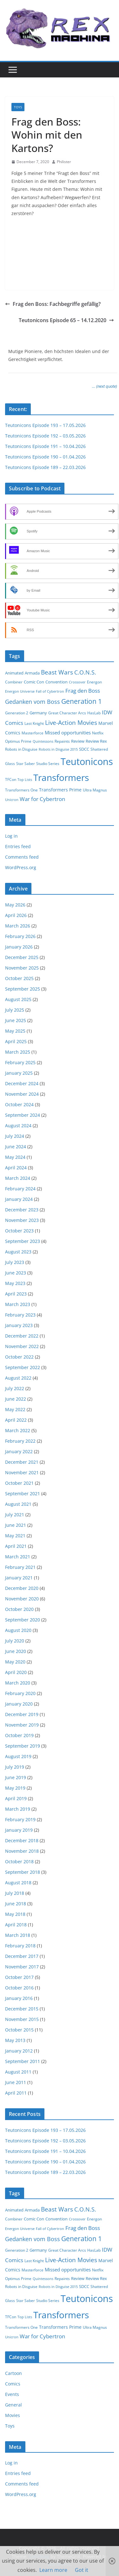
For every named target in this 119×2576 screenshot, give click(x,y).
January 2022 (19, 1451)
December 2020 (21, 1588)
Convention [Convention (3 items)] (56, 682)
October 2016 (19, 1988)
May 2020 (15, 1662)
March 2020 (17, 1683)
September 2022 (22, 1367)
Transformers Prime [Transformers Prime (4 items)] (60, 790)
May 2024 (15, 1157)
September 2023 (22, 1241)
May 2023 (15, 1283)
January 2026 (19, 947)
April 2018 (16, 1925)
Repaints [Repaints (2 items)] (62, 741)
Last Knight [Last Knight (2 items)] (34, 723)
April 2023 (16, 1294)
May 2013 (15, 2040)
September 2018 (22, 1872)
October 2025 (19, 978)
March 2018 (17, 1935)
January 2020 (19, 1704)
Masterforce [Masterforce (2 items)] (32, 733)
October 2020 (19, 1609)
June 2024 (15, 1147)
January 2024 (19, 1199)
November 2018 (22, 1851)
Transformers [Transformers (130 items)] (61, 777)
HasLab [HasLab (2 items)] (94, 713)
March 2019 (17, 1809)
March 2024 (17, 1178)
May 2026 (15, 905)
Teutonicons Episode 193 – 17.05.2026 (45, 425)
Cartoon (13, 2373)
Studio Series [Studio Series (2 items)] (47, 763)
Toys (18, 107)
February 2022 (20, 1441)
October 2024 (19, 1104)
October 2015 (19, 2030)
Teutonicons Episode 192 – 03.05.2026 (45, 436)
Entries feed (18, 846)
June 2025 (15, 1020)
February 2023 (20, 1315)
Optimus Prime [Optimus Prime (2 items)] (18, 741)
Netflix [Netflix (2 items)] (97, 733)
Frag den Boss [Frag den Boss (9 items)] (82, 690)
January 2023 (19, 1325)
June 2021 (15, 1525)
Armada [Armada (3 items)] (32, 673)
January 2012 (19, 2051)
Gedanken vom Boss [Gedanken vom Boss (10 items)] (32, 701)
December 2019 (21, 1714)
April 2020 (16, 1672)
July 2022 (14, 1388)
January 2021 (19, 1578)
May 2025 (15, 1031)
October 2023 (19, 1231)
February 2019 (20, 1819)
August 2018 (18, 1883)
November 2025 (22, 968)
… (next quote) (104, 386)
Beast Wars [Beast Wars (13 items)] (57, 672)
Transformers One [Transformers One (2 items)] (21, 790)
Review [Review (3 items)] (77, 741)
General (13, 2405)
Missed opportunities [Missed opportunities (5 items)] (68, 732)
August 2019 (18, 1756)
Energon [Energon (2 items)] (94, 682)
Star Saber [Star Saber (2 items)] (25, 763)
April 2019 (16, 1798)
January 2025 (19, 1073)
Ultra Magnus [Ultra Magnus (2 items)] (95, 790)
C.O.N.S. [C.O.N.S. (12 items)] (85, 672)
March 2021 (17, 1557)
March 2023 (17, 1304)
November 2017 (22, 1967)
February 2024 (20, 1189)
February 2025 (20, 1062)
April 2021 (16, 1546)
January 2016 (19, 1998)
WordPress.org (20, 867)
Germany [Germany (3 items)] (38, 713)
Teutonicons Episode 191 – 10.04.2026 (45, 446)
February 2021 (20, 1567)
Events (12, 2394)
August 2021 (18, 1504)
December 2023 (21, 1210)
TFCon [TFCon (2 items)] (10, 779)
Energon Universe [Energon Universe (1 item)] (20, 691)
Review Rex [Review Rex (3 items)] (96, 741)
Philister (64, 161)
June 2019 (15, 1777)
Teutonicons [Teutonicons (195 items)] (87, 761)
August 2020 (18, 1630)
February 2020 (20, 1693)
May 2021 (15, 1536)
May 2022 (15, 1409)
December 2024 (21, 1083)
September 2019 (22, 1746)
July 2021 (14, 1515)
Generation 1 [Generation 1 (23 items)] (81, 701)
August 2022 (18, 1378)
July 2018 (14, 1893)
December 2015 (21, 2009)
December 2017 (21, 1956)
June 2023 (15, 1273)
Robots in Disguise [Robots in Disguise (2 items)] (21, 749)
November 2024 (22, 1094)
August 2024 (18, 1125)
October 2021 (19, 1483)
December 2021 (21, 1462)
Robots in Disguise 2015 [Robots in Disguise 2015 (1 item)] (58, 749)
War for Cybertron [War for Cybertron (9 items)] (42, 799)
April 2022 (16, 1420)
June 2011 (15, 2082)
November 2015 (22, 2019)
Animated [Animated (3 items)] (14, 673)
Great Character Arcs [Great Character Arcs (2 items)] (67, 713)
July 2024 (14, 1136)
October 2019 (19, 1735)
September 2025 (22, 989)
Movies (12, 2415)
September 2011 (22, 2061)
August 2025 (18, 999)
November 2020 (22, 1599)
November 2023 (22, 1220)
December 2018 (21, 1840)
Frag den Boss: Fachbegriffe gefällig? (53, 303)
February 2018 (20, 1946)
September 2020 (22, 1620)
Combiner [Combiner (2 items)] (14, 682)
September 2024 (22, 1115)
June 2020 (15, 1651)
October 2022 (19, 1357)
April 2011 (16, 2093)
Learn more (53, 2569)
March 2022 (17, 1430)
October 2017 (19, 1977)
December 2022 (21, 1336)
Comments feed (22, 857)
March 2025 (17, 1052)
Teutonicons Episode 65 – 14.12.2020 (66, 320)
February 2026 (20, 936)
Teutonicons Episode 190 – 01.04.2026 (45, 457)
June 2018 (15, 1904)
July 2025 (14, 1010)
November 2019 (22, 1725)
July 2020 (14, 1641)
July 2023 (14, 1262)
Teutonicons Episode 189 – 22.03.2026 (45, 467)
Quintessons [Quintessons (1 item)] (43, 741)
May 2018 (15, 1914)
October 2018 (19, 1861)
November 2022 (22, 1346)
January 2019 (19, 1830)
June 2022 (15, 1399)
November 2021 (22, 1472)
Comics (12, 2384)
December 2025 (21, 957)
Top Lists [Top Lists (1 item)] (24, 779)
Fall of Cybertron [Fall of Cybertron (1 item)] (50, 691)
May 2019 (15, 1788)
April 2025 (16, 1041)
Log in (11, 836)
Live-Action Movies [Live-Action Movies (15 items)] (71, 722)
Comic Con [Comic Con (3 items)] (34, 682)
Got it (81, 2569)
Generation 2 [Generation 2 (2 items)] (16, 713)
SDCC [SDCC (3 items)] (84, 749)
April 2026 (16, 915)
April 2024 (16, 1168)
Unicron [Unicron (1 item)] (11, 799)
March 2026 (17, 926)
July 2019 (14, 1767)
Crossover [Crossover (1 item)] (77, 682)
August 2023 (18, 1252)
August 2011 (18, 2072)
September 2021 (22, 1493)
